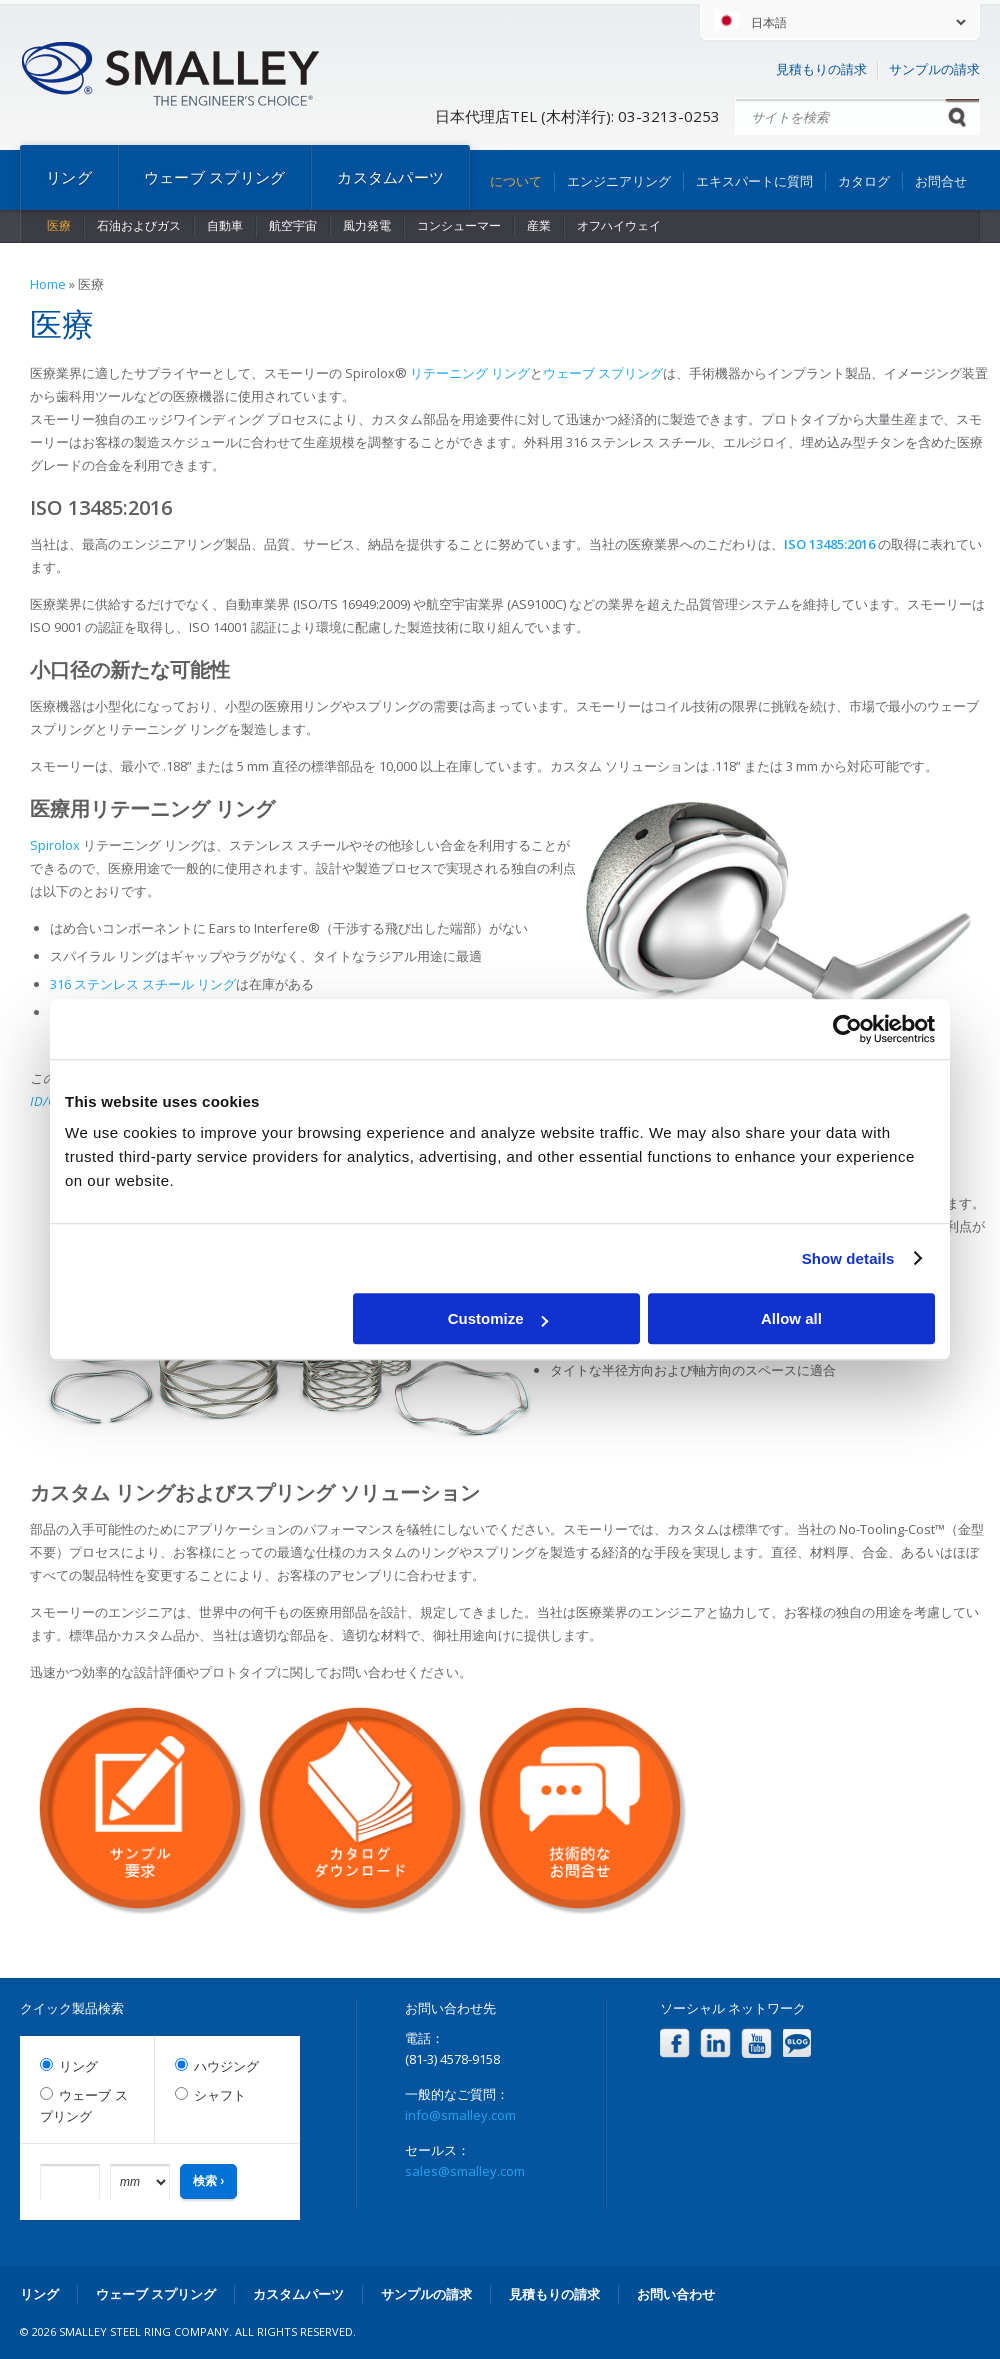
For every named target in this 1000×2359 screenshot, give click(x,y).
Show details (848, 1258)
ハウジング (226, 2066)
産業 (539, 225)
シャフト (220, 2095)
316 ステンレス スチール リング (143, 984)
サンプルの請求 (934, 69)
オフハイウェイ (619, 225)
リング (69, 177)
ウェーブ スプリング (215, 177)
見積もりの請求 (821, 69)
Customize (498, 1318)
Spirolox (55, 845)
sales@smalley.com (465, 2171)
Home (48, 284)
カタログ (864, 181)
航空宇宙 (293, 225)
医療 (59, 225)
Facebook (674, 2043)
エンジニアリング (619, 181)
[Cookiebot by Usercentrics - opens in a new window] (847, 1029)
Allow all (791, 1318)
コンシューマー (459, 225)
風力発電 (367, 225)
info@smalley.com (460, 2115)
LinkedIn (715, 2043)
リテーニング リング (470, 373)
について (516, 181)
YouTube (756, 2043)
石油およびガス (139, 225)
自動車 (225, 225)
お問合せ (941, 181)
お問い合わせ (676, 2294)
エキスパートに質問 (754, 181)
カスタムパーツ (390, 177)
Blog (797, 2043)
